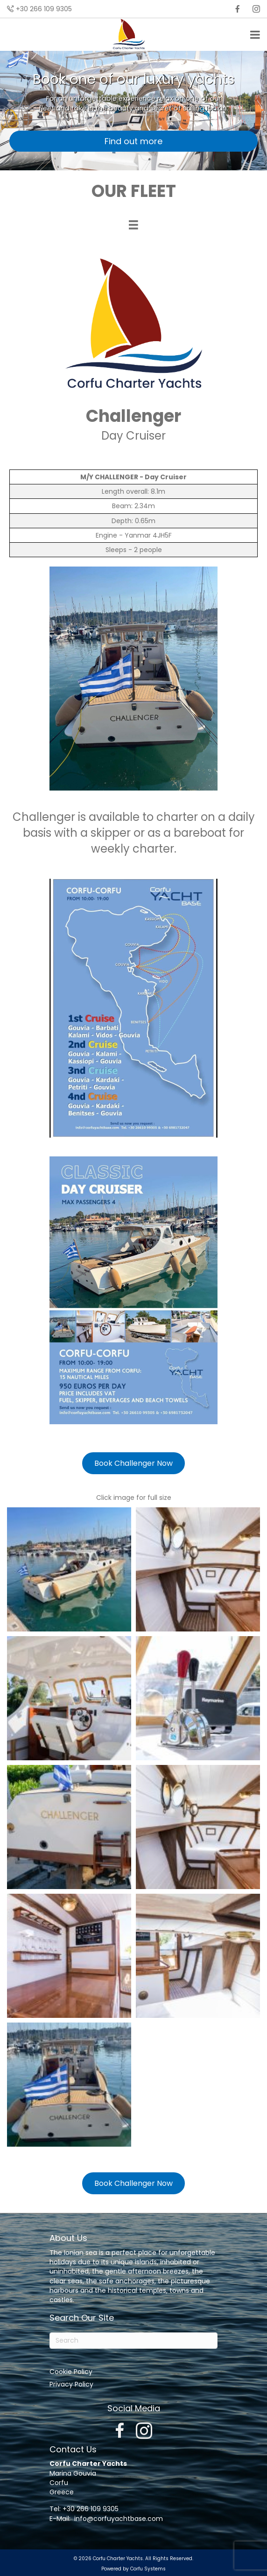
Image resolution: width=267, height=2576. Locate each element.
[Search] (133, 2340)
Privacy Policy (71, 2384)
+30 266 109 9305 (44, 9)
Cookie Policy (70, 2371)
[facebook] (237, 9)
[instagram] (256, 9)
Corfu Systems (148, 2568)
